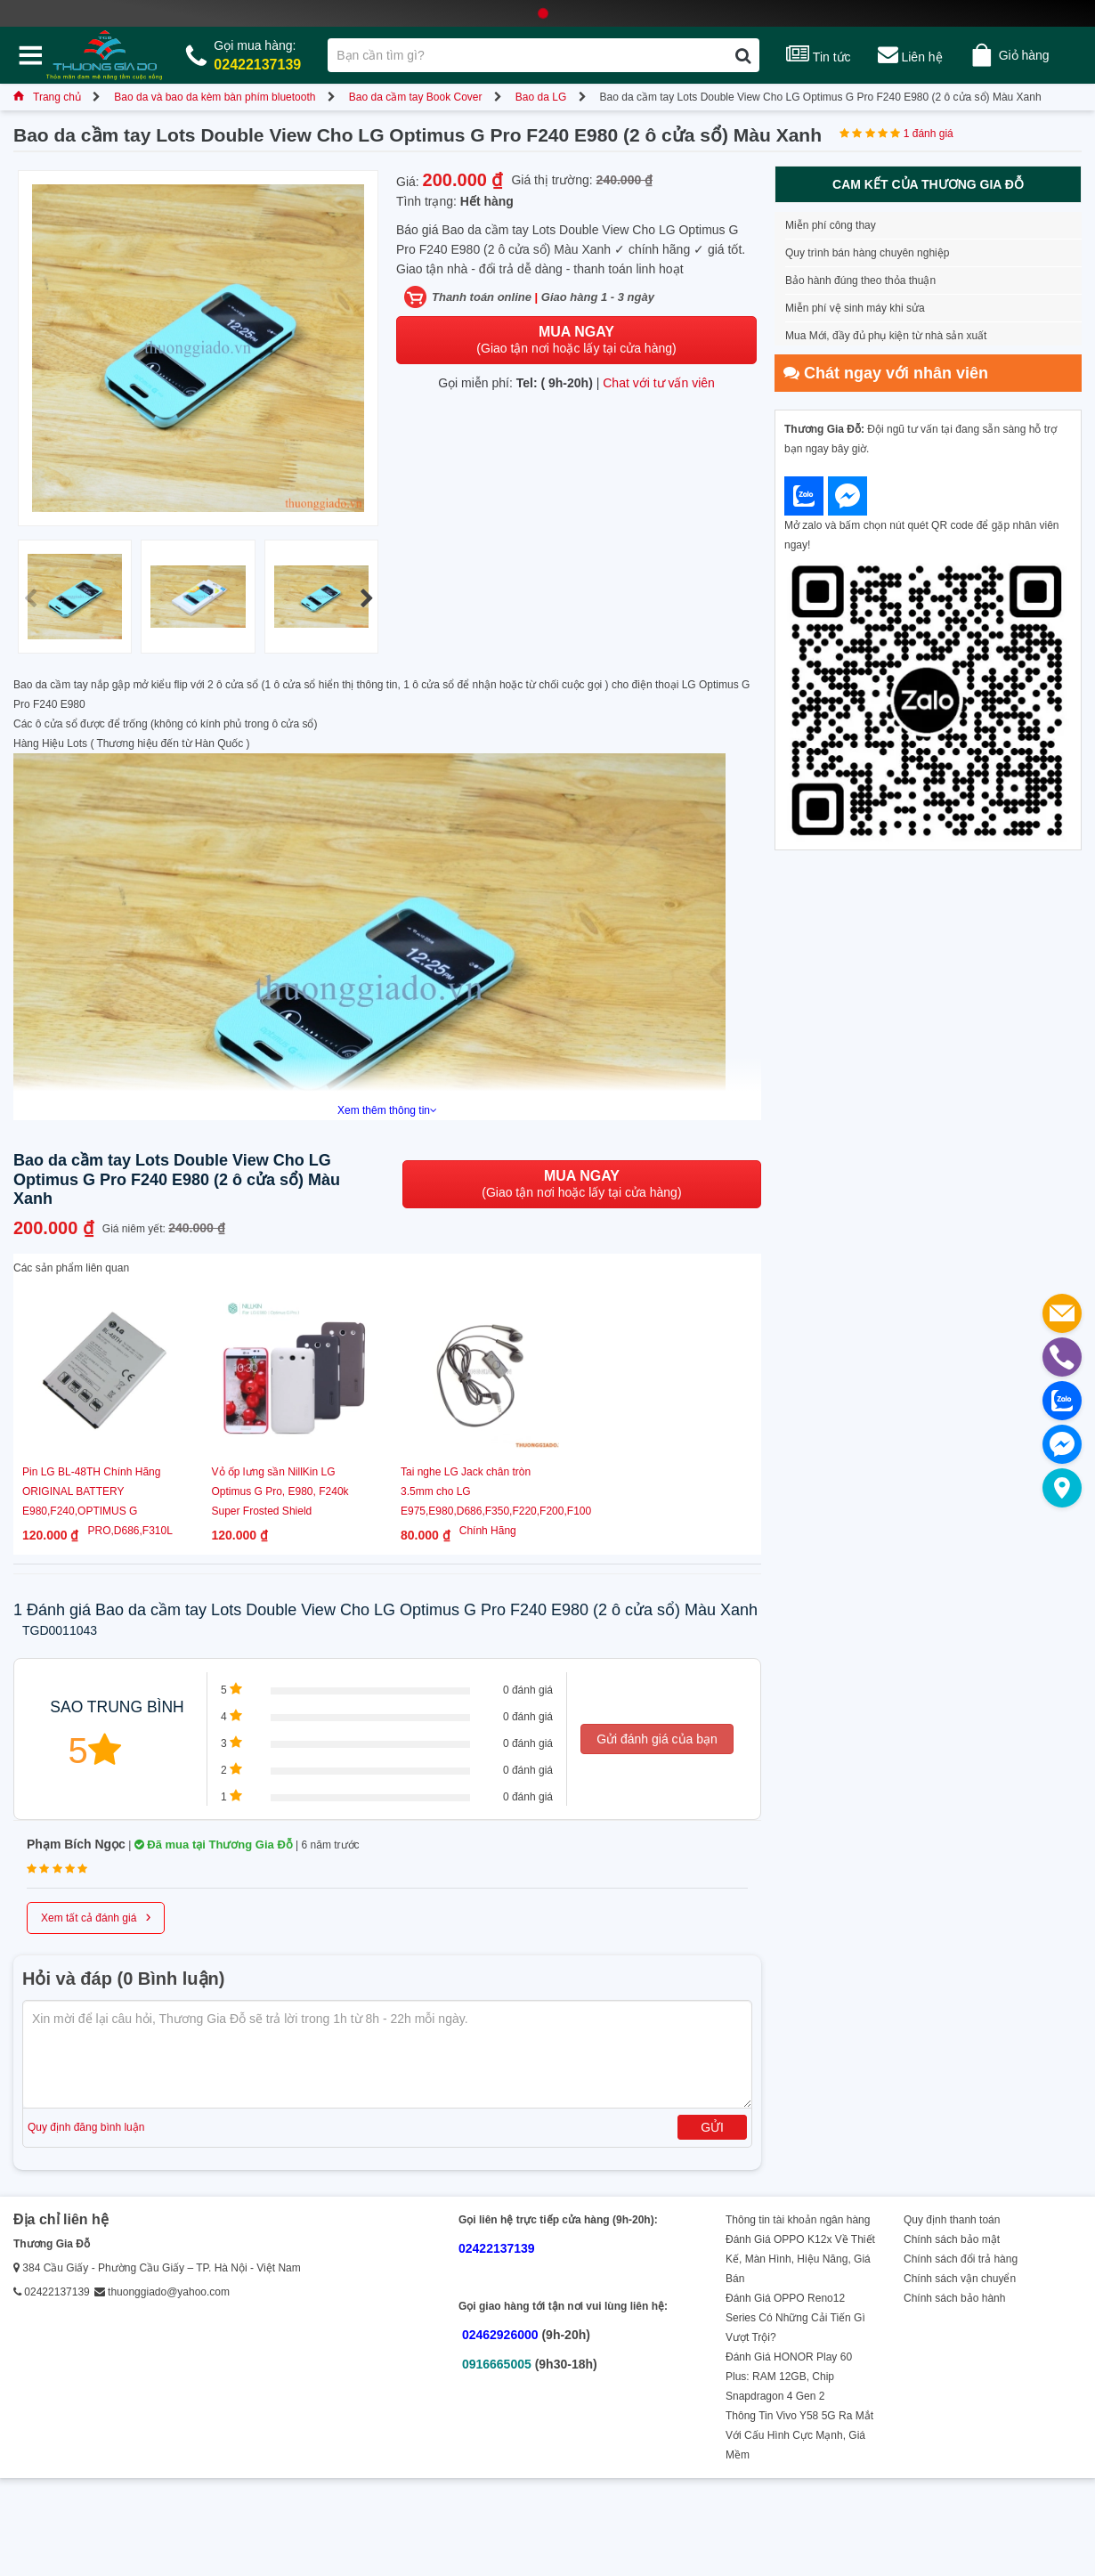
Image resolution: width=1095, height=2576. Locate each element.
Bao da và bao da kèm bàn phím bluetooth (214, 97)
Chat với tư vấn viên (659, 383)
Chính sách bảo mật (952, 2239)
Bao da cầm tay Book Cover (416, 97)
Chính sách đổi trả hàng (961, 2259)
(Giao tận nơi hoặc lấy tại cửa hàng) (576, 339)
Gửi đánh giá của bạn (657, 1739)
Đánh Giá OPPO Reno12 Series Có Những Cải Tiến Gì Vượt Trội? (795, 2318)
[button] (366, 598)
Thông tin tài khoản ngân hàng (798, 2220)
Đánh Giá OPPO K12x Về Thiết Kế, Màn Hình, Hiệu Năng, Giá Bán (800, 2259)
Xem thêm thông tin (387, 1110)
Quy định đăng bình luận (86, 2127)
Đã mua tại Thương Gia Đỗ (213, 1844)
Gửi (712, 2127)
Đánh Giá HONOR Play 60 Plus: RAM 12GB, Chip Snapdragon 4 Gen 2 (789, 2376)
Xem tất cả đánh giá (95, 1916)
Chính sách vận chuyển (960, 2278)
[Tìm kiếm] (742, 55)
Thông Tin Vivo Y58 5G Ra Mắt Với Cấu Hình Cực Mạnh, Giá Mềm (799, 2435)
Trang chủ (47, 97)
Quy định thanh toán (952, 2220)
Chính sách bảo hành (954, 2298)
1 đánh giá (928, 133)
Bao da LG (540, 97)
